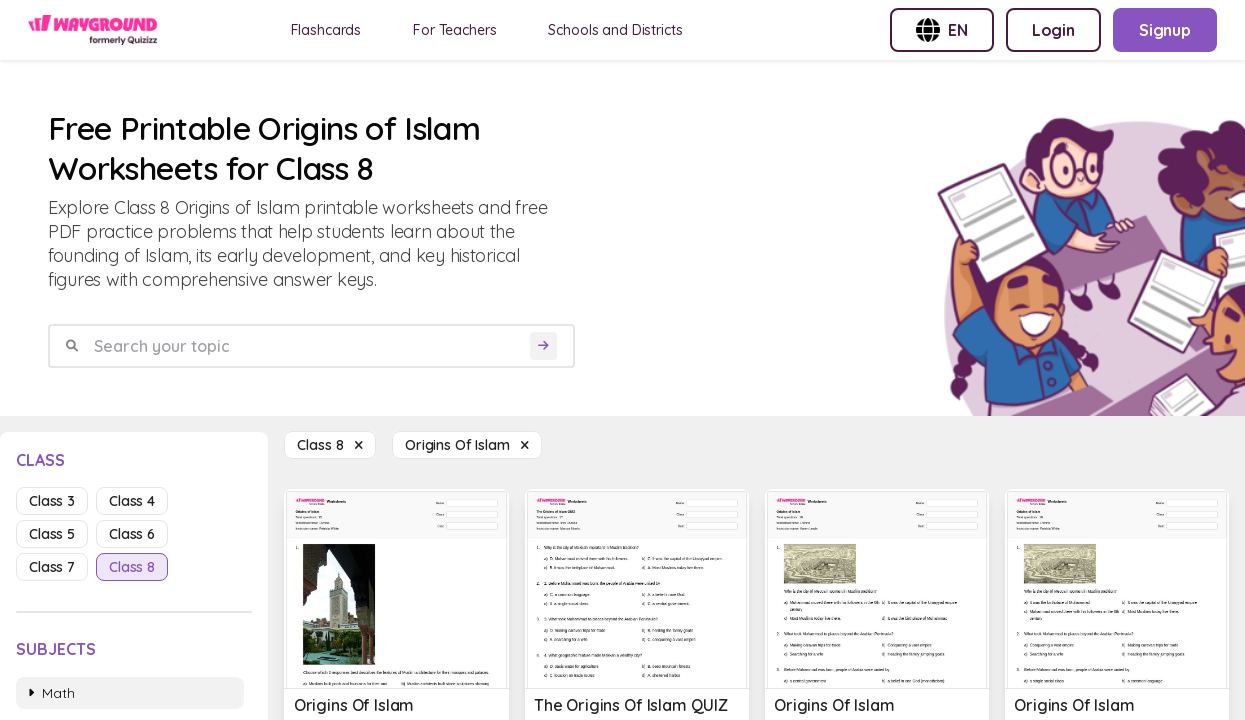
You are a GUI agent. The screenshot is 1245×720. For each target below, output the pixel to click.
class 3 (52, 501)
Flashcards (326, 30)
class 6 (132, 534)
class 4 (132, 501)
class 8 (132, 567)
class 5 (52, 534)
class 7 (52, 567)
